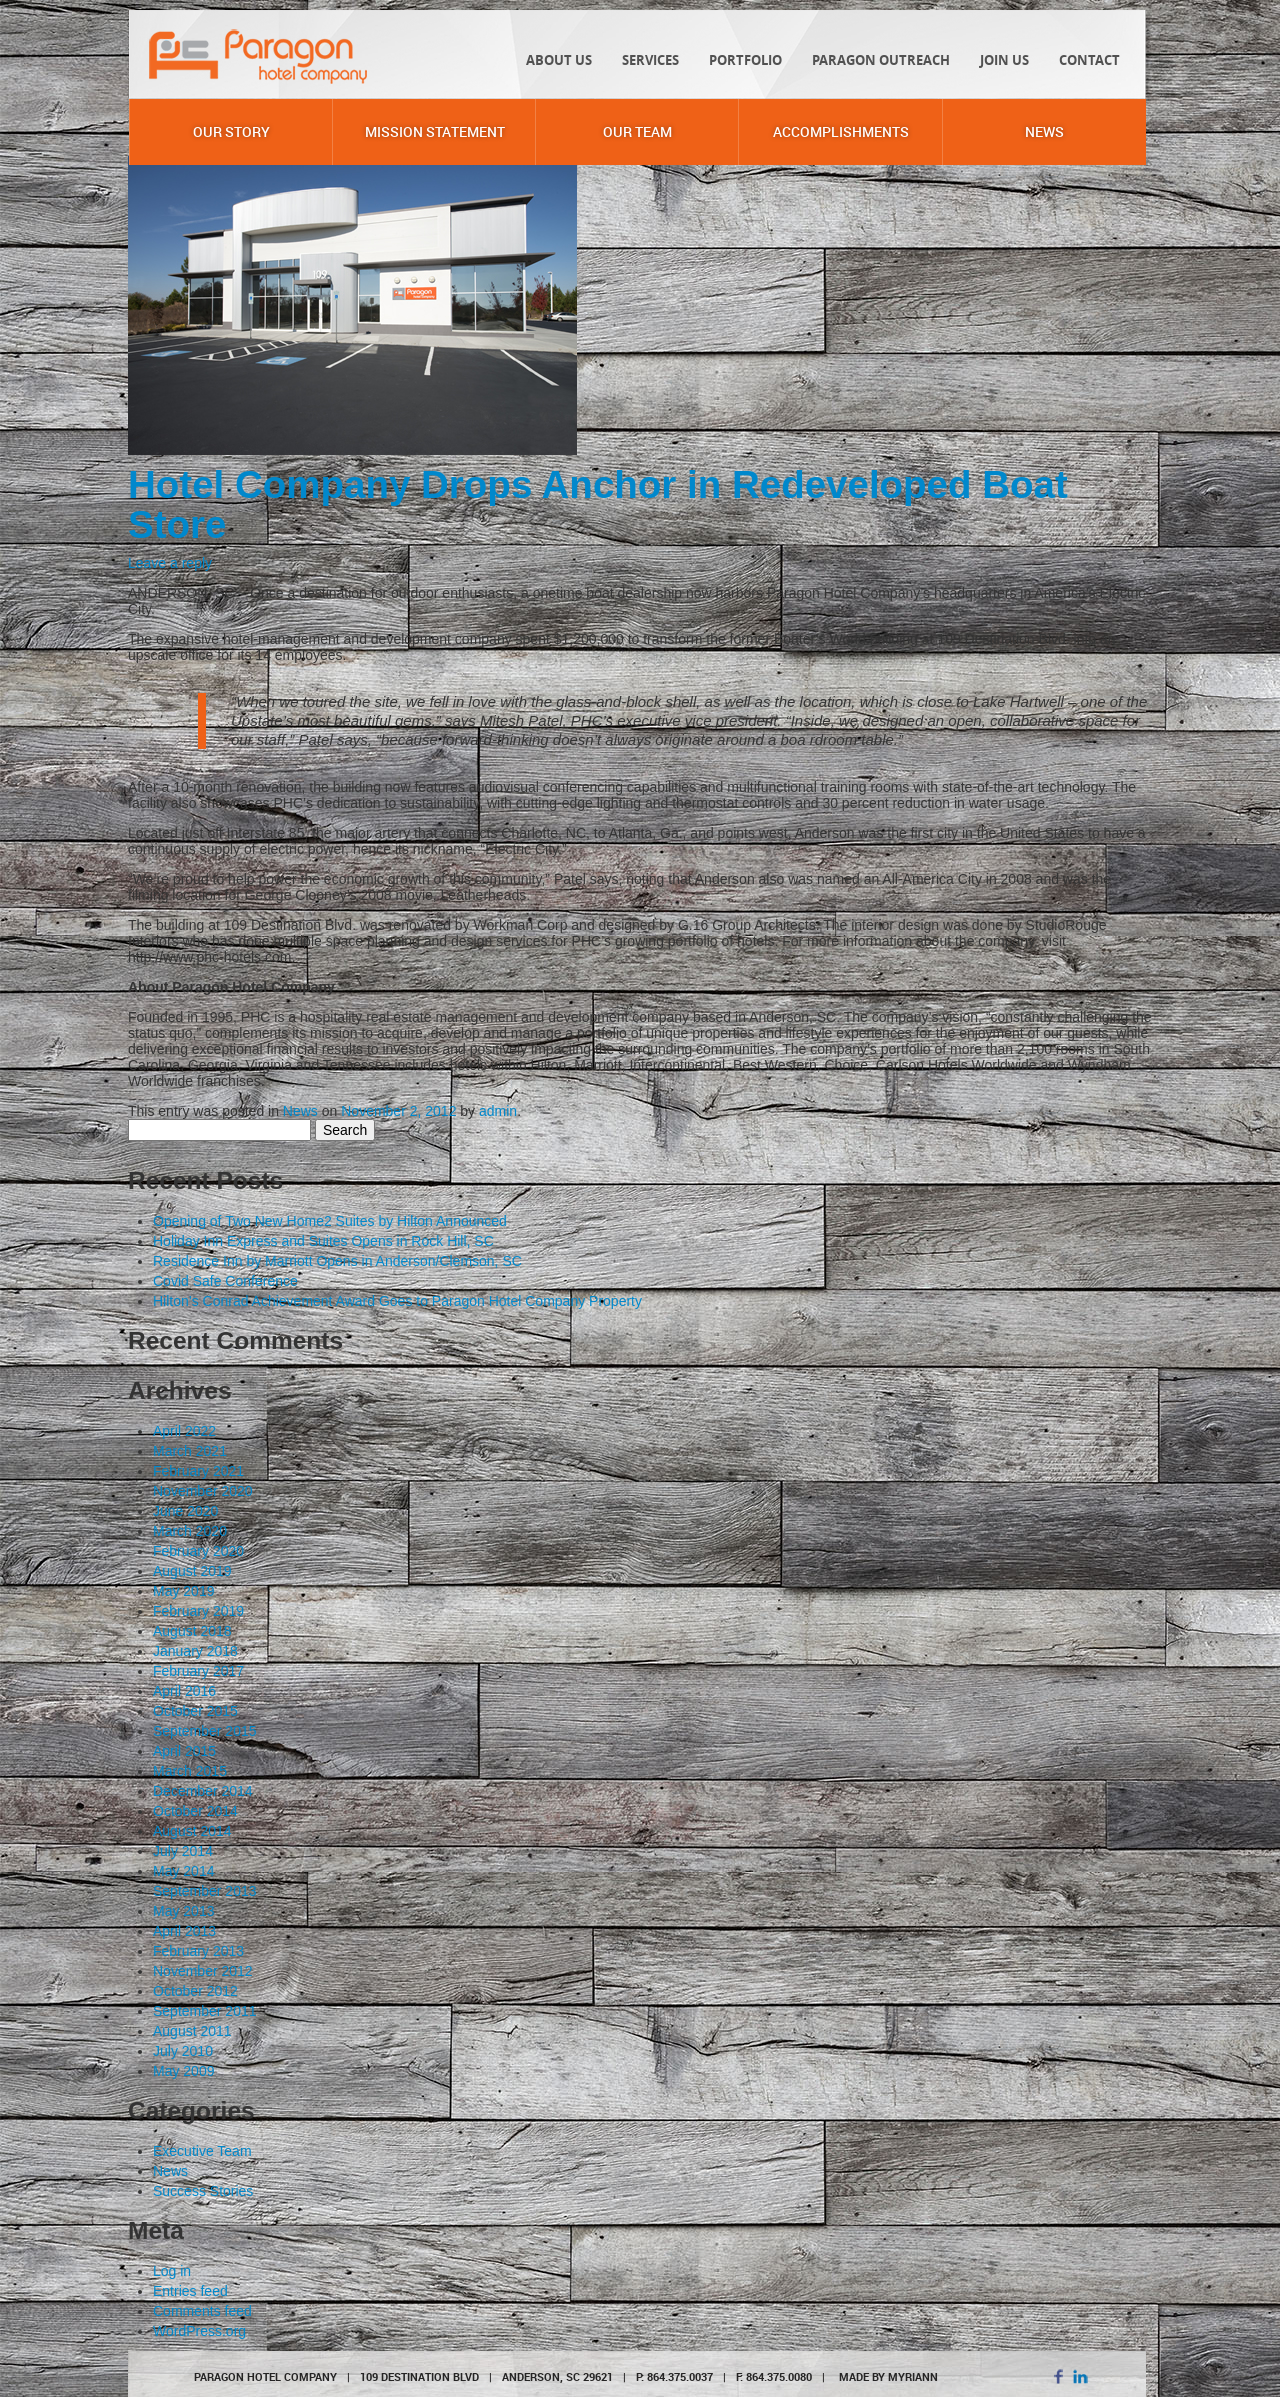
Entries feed (190, 2291)
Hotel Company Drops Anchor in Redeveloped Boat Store (598, 504)
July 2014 (183, 1851)
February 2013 (198, 1951)
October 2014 (195, 1811)
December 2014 (203, 1791)
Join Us (1004, 60)
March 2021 (190, 1451)
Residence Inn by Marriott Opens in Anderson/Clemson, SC (337, 1261)
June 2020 (185, 1511)
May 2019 (183, 1591)
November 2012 (203, 1971)
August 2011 (192, 2031)
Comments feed (202, 2311)
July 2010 (183, 2051)
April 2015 (184, 1751)
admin (498, 1111)
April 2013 (184, 1931)
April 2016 (184, 1691)
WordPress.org (199, 2331)
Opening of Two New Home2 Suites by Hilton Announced (330, 1221)
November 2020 (203, 1491)
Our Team (637, 131)
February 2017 (198, 1671)
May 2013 (183, 1911)
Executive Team (202, 2151)
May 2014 (183, 1871)
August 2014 (192, 1831)
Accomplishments (841, 131)
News (1044, 131)
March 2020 (190, 1531)
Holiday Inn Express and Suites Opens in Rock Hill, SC (323, 1241)
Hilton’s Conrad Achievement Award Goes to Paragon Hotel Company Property (397, 1301)
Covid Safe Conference (225, 1281)
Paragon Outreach (881, 60)
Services (650, 60)
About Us (559, 60)
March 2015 (190, 1771)
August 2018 (192, 1631)
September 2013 (205, 1891)
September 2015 (205, 1731)
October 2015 (195, 1711)
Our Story (231, 131)
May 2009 (183, 2071)
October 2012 (195, 1991)
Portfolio (745, 60)
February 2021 (198, 1471)
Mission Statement (435, 131)
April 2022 (184, 1431)
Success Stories (203, 2191)
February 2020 (198, 1551)
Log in (172, 2271)
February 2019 (198, 1611)
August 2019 (192, 1571)
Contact (1089, 60)
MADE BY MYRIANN (888, 2376)
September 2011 (205, 2011)
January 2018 (195, 1651)
